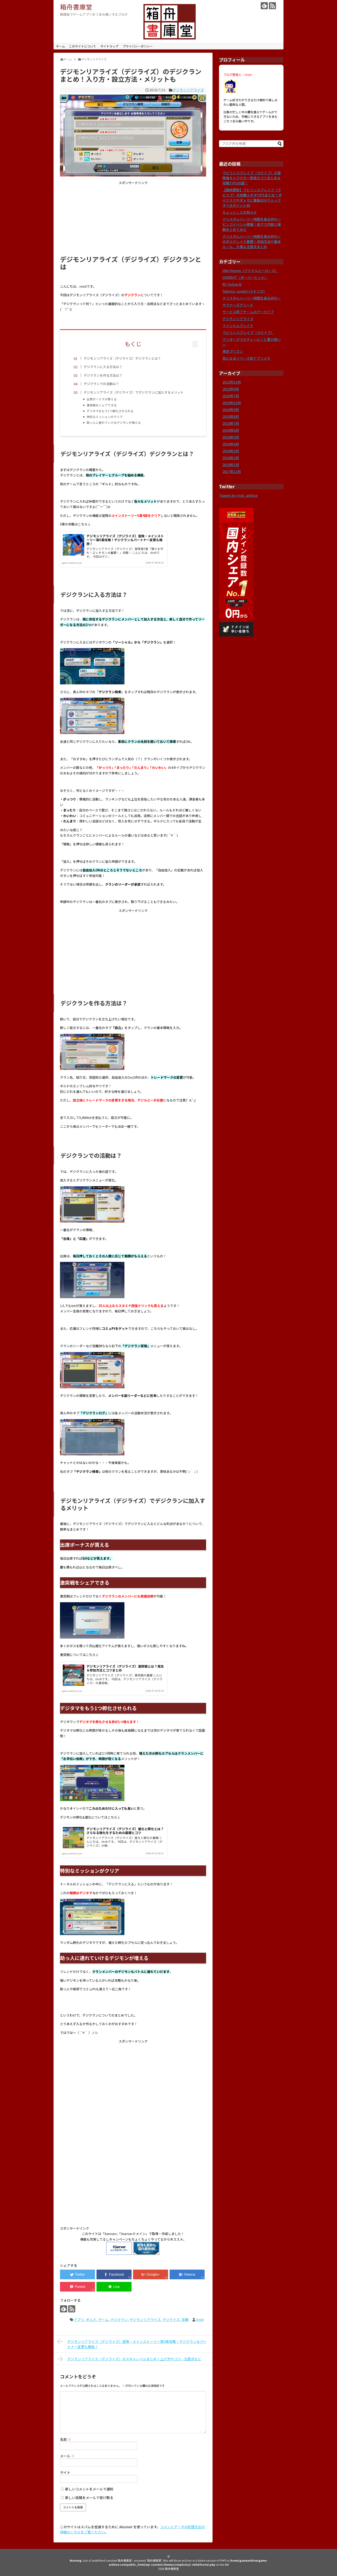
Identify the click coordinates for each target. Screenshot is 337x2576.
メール (67, 2455)
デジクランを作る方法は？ (103, 375)
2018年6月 (230, 430)
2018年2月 (230, 457)
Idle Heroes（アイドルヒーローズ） (250, 270)
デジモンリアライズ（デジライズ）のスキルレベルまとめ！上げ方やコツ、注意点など (129, 2358)
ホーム (60, 46)
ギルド (91, 2319)
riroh (200, 2319)
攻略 (185, 2319)
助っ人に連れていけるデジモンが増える (114, 422)
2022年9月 (230, 389)
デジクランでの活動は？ (101, 383)
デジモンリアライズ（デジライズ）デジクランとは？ (122, 358)
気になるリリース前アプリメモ (246, 358)
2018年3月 (230, 450)
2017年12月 (231, 471)
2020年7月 (230, 395)
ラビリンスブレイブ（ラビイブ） (248, 332)
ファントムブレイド (237, 325)
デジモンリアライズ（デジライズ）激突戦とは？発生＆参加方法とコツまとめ (125, 1668)
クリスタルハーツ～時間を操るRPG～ (251, 298)
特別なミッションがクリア (105, 417)
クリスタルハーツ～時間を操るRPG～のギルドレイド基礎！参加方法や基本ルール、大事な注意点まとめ (251, 241)
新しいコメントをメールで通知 (89, 2489)
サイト (65, 2472)
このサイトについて (82, 46)
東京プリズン (232, 351)
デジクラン (119, 2319)
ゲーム (103, 2319)
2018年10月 (231, 402)
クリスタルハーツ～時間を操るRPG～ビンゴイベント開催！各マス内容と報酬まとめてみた (251, 224)
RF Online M (232, 284)
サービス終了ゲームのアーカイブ (248, 311)
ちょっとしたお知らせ (239, 212)
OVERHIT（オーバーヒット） (245, 277)
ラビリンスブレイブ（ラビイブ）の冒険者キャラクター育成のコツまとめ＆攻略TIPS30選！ (251, 178)
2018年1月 (230, 464)
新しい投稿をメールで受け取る (89, 2497)
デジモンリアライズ (188, 89)
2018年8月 (230, 416)
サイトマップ (109, 46)
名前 (65, 2439)
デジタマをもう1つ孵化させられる (110, 411)
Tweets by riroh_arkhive (238, 495)
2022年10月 (231, 382)
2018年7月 (230, 423)
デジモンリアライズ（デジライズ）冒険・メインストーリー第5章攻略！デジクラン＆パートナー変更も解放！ (125, 540)
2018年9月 (230, 409)
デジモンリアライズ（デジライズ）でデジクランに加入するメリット (134, 392)
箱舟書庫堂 (76, 6)
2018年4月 (230, 444)
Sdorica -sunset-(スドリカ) (243, 291)
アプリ (79, 2319)
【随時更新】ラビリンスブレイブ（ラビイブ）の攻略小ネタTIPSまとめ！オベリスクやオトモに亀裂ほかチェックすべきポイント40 (252, 197)
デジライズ (171, 2319)
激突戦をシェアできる (102, 405)
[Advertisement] (133, 219)
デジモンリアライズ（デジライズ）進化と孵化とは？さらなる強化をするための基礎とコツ (125, 1830)
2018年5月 (230, 437)
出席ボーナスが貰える (102, 399)
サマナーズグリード (237, 304)
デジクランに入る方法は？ (103, 366)
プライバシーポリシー (138, 46)
